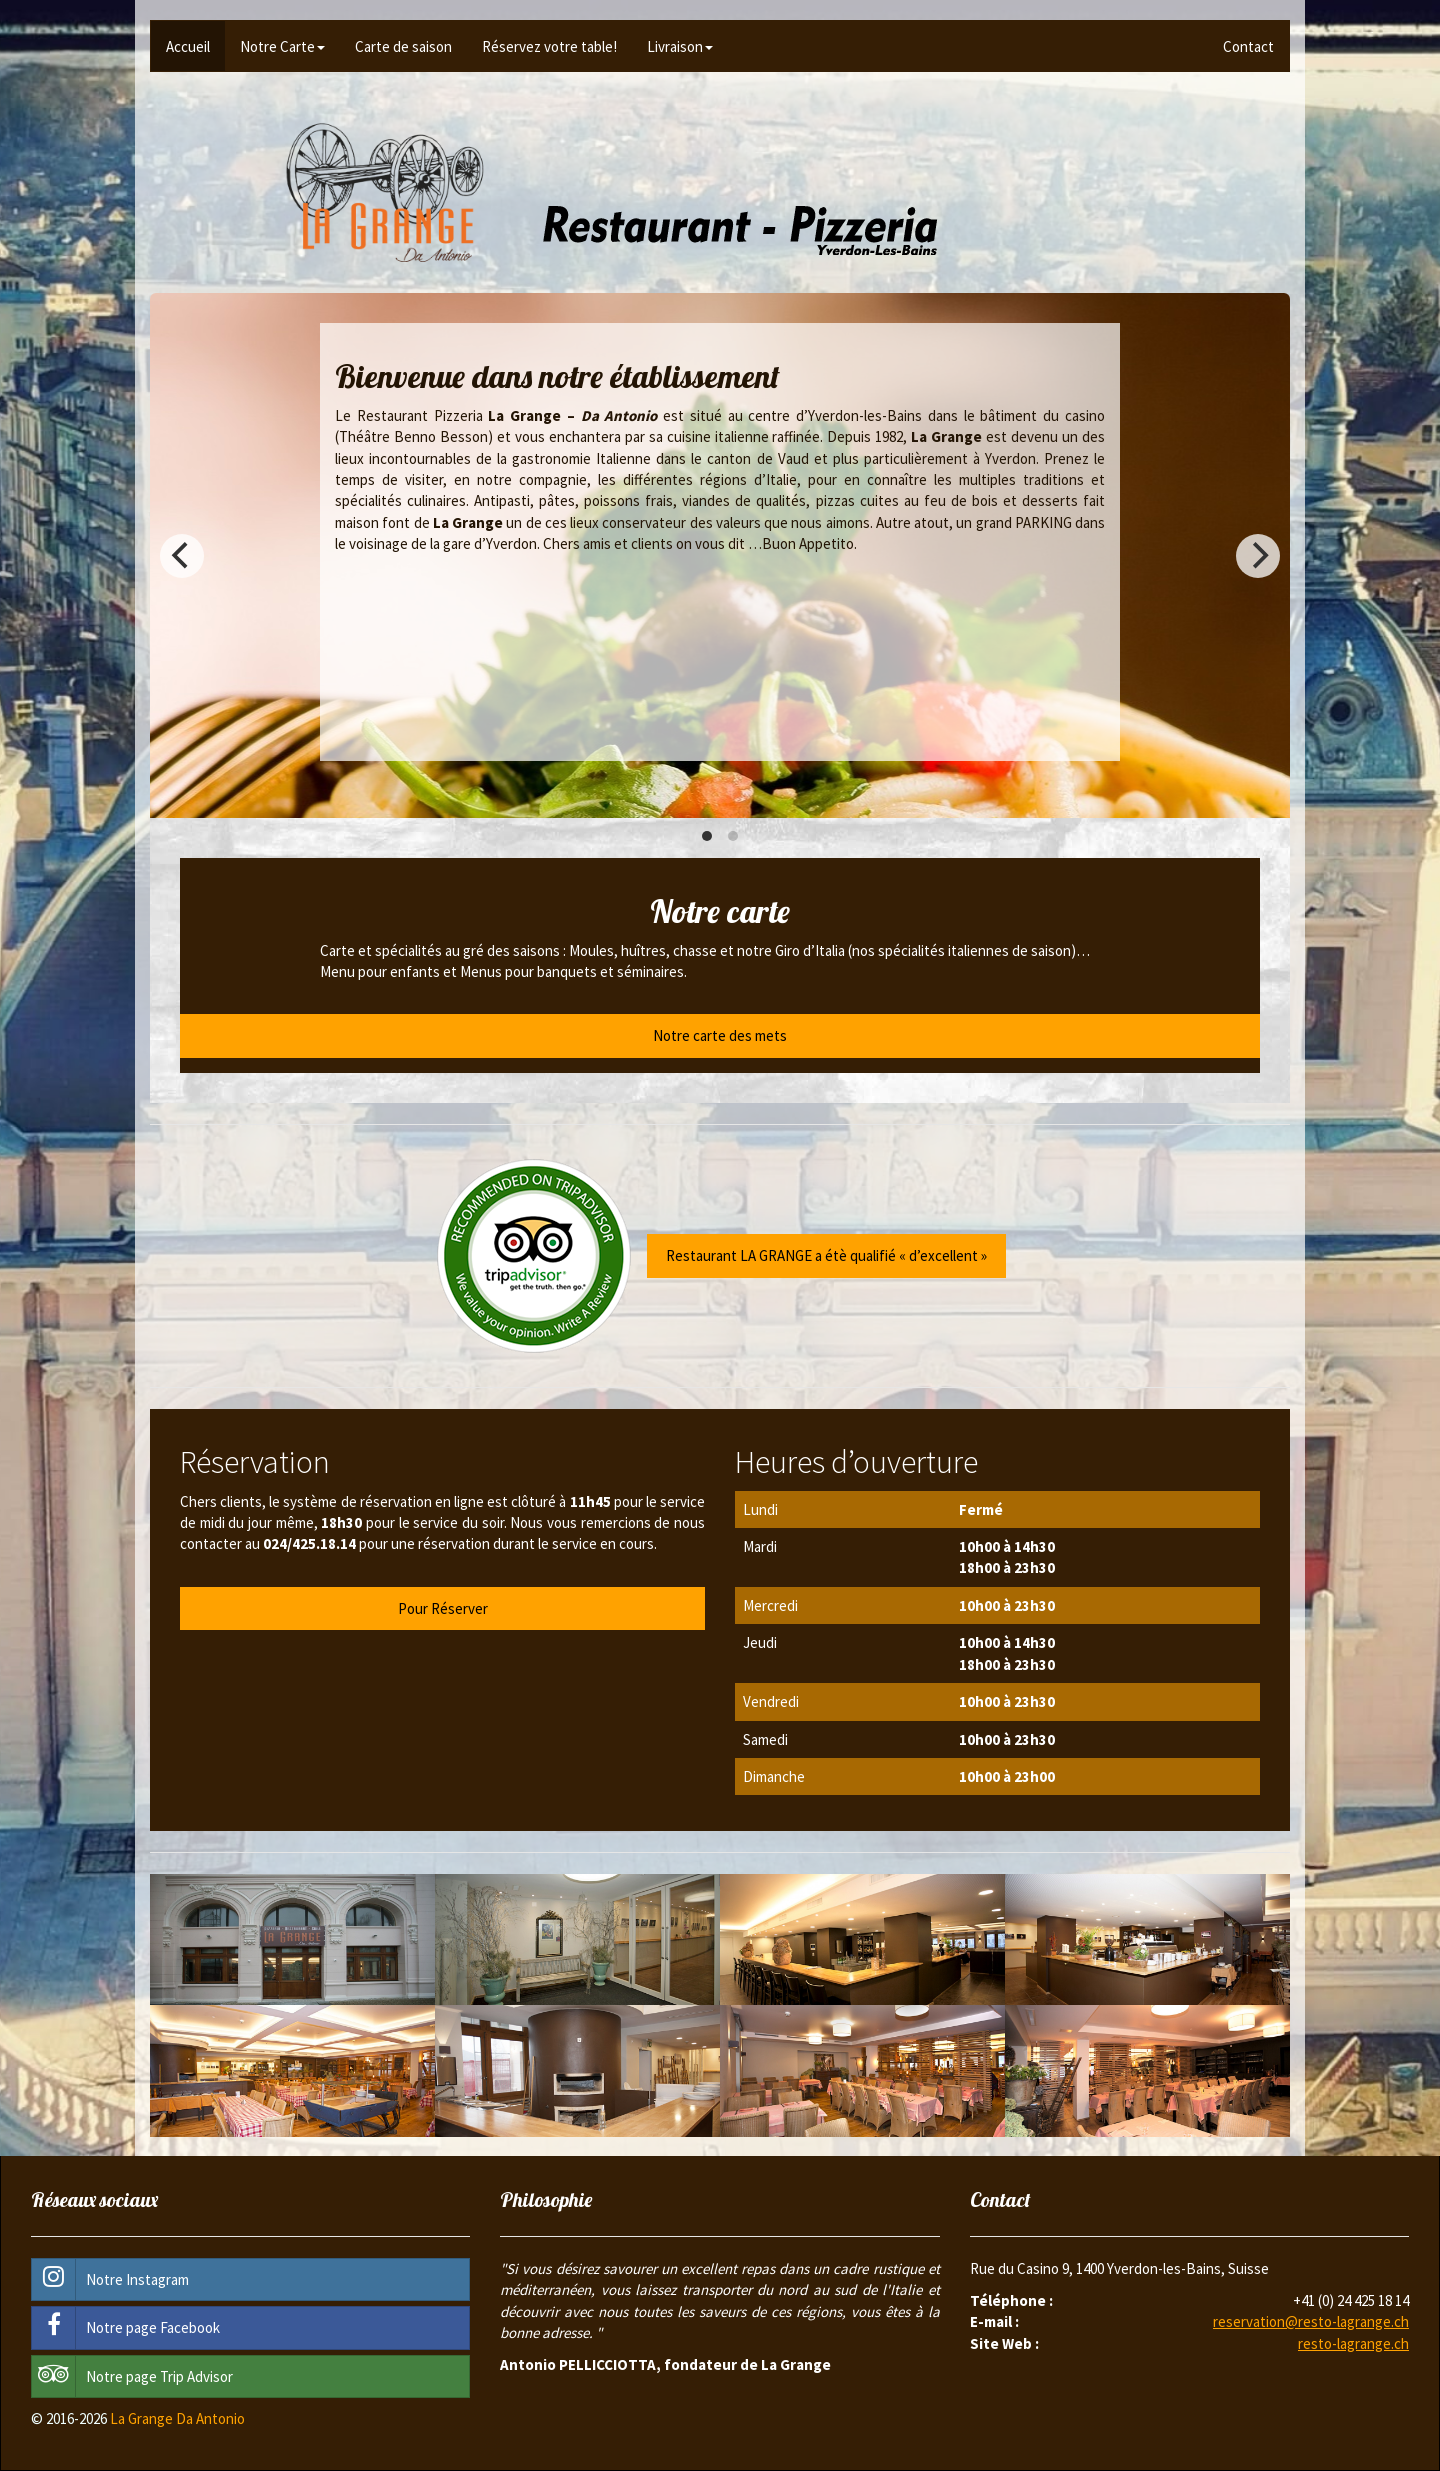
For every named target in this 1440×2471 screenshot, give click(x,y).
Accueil (188, 46)
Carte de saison (403, 46)
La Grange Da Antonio (177, 2418)
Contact (1248, 46)
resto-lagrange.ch (1353, 2343)
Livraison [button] (680, 46)
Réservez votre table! (549, 46)
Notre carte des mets (720, 1035)
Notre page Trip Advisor (132, 2376)
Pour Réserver (443, 1608)
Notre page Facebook (126, 2327)
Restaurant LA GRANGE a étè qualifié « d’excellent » (826, 1255)
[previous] (182, 556)
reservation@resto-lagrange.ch (1311, 2321)
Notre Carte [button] (282, 46)
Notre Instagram (110, 2279)
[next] (1258, 556)
